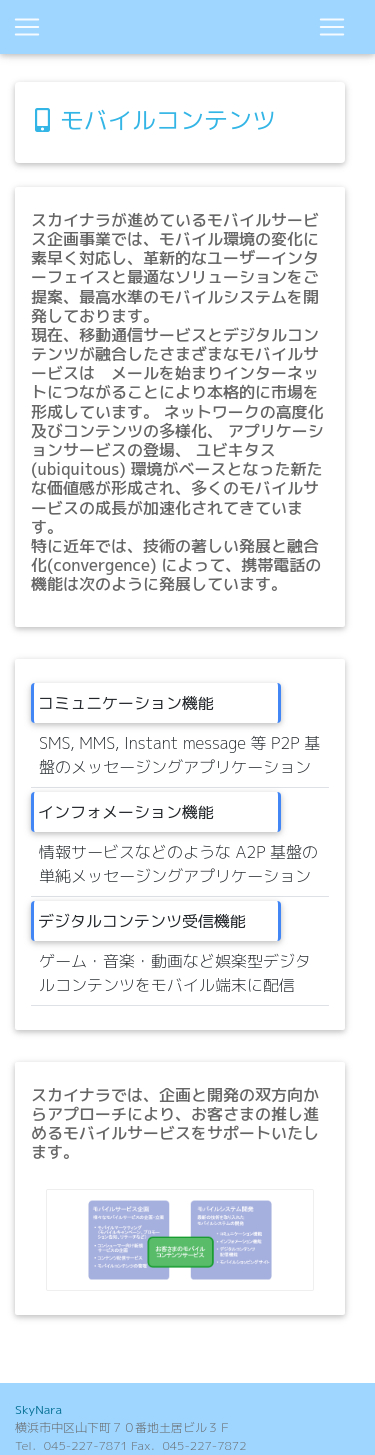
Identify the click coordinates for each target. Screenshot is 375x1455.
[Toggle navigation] (332, 27)
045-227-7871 (86, 1445)
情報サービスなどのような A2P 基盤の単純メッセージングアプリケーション (178, 864)
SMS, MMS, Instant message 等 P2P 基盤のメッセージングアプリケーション (179, 755)
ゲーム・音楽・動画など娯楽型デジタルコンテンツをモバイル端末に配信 (175, 973)
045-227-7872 (204, 1445)
